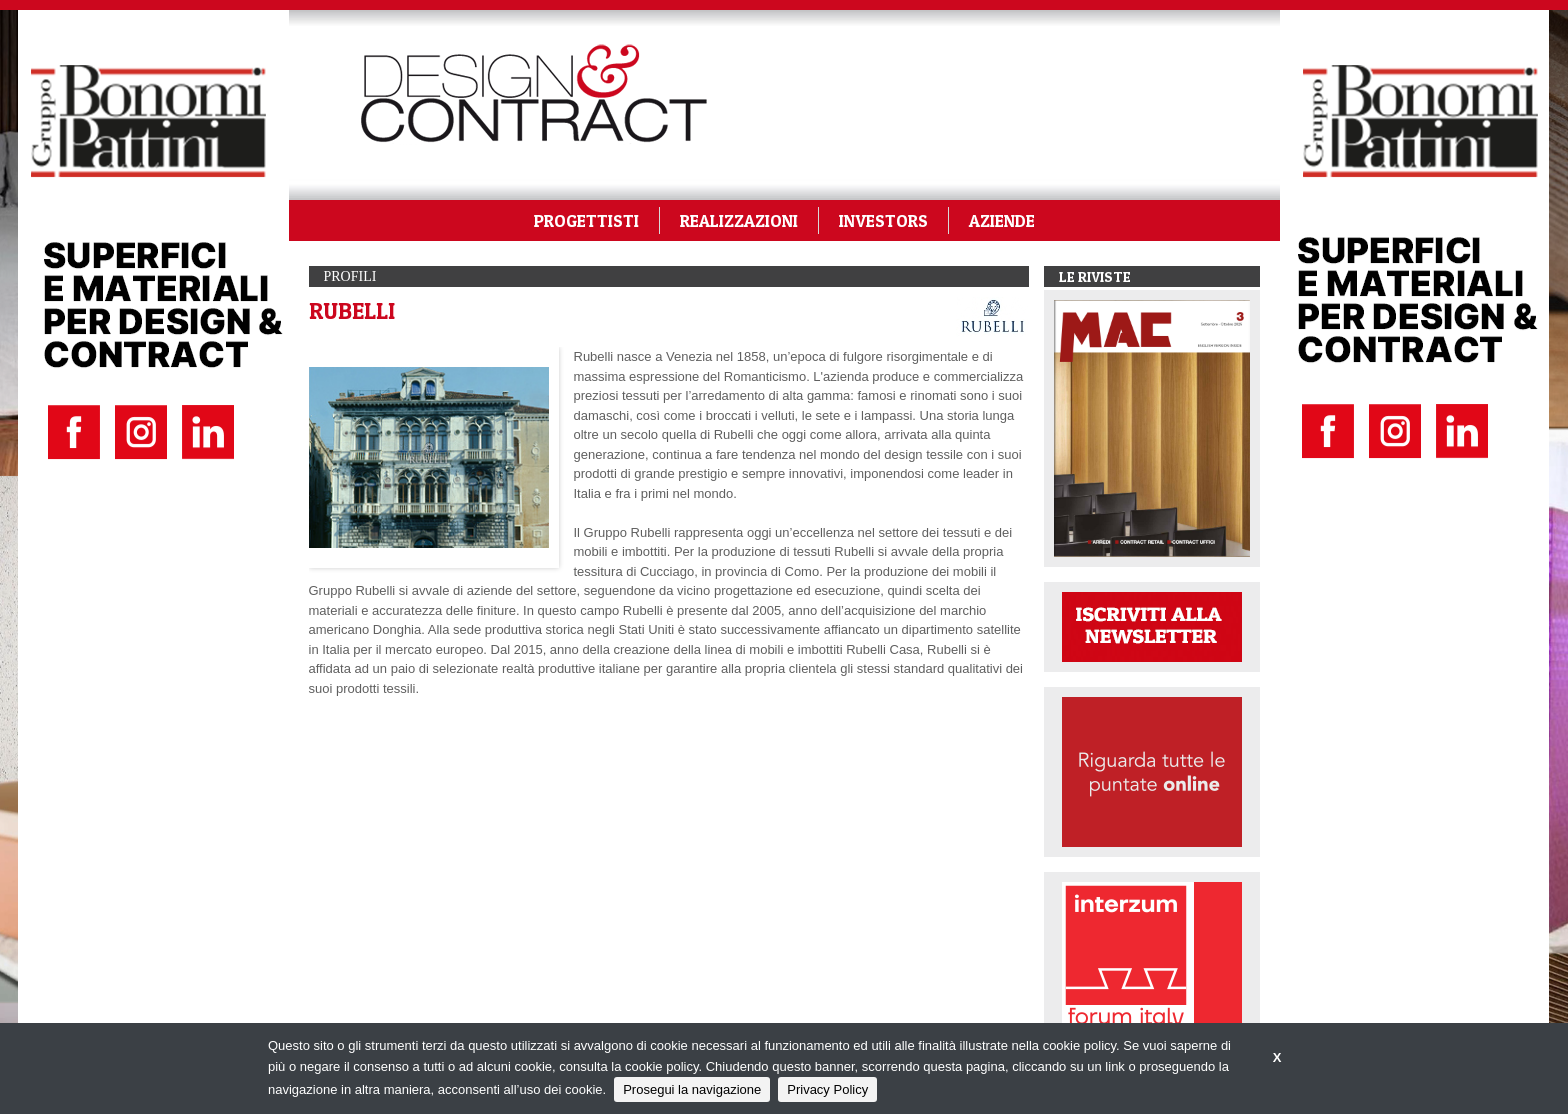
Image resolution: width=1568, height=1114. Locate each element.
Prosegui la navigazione (692, 1089)
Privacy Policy (827, 1089)
